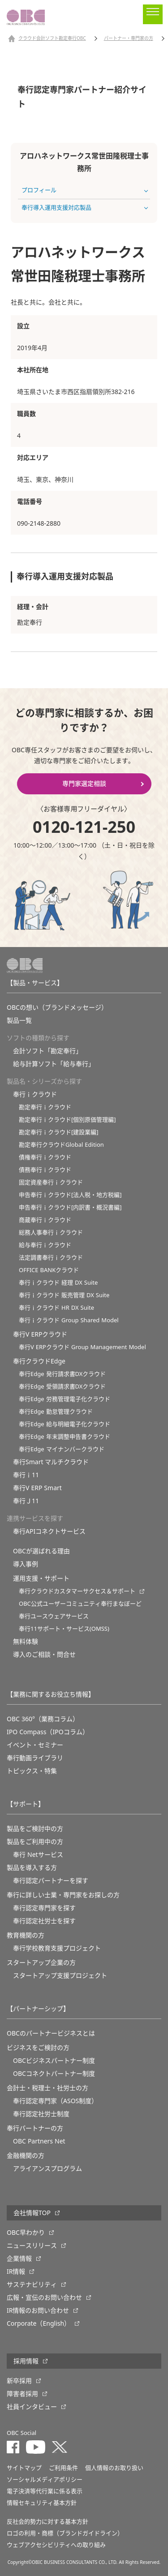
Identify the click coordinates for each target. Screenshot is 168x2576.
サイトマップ (24, 2468)
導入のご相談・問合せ (44, 1654)
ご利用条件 (63, 2468)
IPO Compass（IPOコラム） (48, 1732)
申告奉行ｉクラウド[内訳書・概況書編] (70, 1207)
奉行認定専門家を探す (44, 1908)
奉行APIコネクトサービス (49, 1531)
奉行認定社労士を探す (44, 1921)
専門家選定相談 (84, 783)
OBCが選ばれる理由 (41, 1551)
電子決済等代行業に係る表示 (44, 2491)
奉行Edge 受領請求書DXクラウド (62, 1386)
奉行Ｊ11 (26, 1501)
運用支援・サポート (41, 1578)
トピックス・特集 (32, 1771)
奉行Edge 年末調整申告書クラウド (64, 1437)
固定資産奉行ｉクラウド (51, 1182)
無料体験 (25, 1641)
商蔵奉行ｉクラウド (45, 1220)
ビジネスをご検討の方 (38, 2048)
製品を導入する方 (32, 1867)
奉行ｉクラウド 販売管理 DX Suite (64, 1295)
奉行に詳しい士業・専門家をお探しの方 (63, 1895)
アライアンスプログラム (47, 2168)
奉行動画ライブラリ (35, 1758)
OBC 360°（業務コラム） (43, 1719)
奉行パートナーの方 (35, 2128)
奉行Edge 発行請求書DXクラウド (62, 1374)
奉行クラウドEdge (39, 1361)
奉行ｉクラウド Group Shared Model (69, 1320)
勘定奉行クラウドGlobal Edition (61, 1145)
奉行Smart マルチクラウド (51, 1462)
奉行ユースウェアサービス (54, 1616)
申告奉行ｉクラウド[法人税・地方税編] (70, 1195)
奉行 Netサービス (38, 1855)
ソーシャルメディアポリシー (44, 2479)
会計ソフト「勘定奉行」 (47, 1051)
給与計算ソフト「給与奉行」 (54, 1064)
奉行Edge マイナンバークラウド (61, 1449)
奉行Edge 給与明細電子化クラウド (64, 1424)
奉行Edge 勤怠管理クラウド (56, 1411)
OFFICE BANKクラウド (49, 1270)
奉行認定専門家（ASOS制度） (55, 2101)
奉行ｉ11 (26, 1475)
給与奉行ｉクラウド (45, 1245)
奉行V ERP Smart (37, 1488)
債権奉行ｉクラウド (45, 1157)
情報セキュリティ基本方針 (42, 2503)
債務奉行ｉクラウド (45, 1170)
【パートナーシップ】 (38, 2009)
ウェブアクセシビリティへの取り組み (56, 2545)
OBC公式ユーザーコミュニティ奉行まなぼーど (80, 1604)
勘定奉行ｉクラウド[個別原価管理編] (67, 1120)
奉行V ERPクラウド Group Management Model (82, 1347)
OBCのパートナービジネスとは (51, 2033)
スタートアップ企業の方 (41, 1962)
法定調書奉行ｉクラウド (51, 1257)
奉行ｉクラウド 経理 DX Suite (58, 1283)
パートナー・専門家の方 (128, 38)
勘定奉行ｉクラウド (45, 1107)
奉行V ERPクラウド (40, 1334)
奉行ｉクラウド (35, 1094)
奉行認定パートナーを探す (50, 1880)
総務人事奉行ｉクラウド (51, 1232)
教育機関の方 (25, 1935)
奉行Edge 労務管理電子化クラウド (64, 1399)
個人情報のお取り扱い (114, 2468)
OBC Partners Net (39, 2141)
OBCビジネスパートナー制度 (54, 2060)
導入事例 (25, 1564)
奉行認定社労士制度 (41, 2114)
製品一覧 (19, 1020)
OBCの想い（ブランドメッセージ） (57, 1007)
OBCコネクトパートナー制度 (54, 2073)
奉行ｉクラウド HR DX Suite (56, 1308)
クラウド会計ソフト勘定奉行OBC (52, 38)
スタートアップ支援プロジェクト (60, 1975)
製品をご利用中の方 (35, 1842)
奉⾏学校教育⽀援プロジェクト (57, 1948)
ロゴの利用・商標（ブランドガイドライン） (65, 2533)
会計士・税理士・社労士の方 (47, 2088)
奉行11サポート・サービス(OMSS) (64, 1629)
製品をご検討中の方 (35, 1829)
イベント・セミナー (35, 1745)
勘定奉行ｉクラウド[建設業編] (59, 1132)
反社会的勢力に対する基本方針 (47, 2522)
